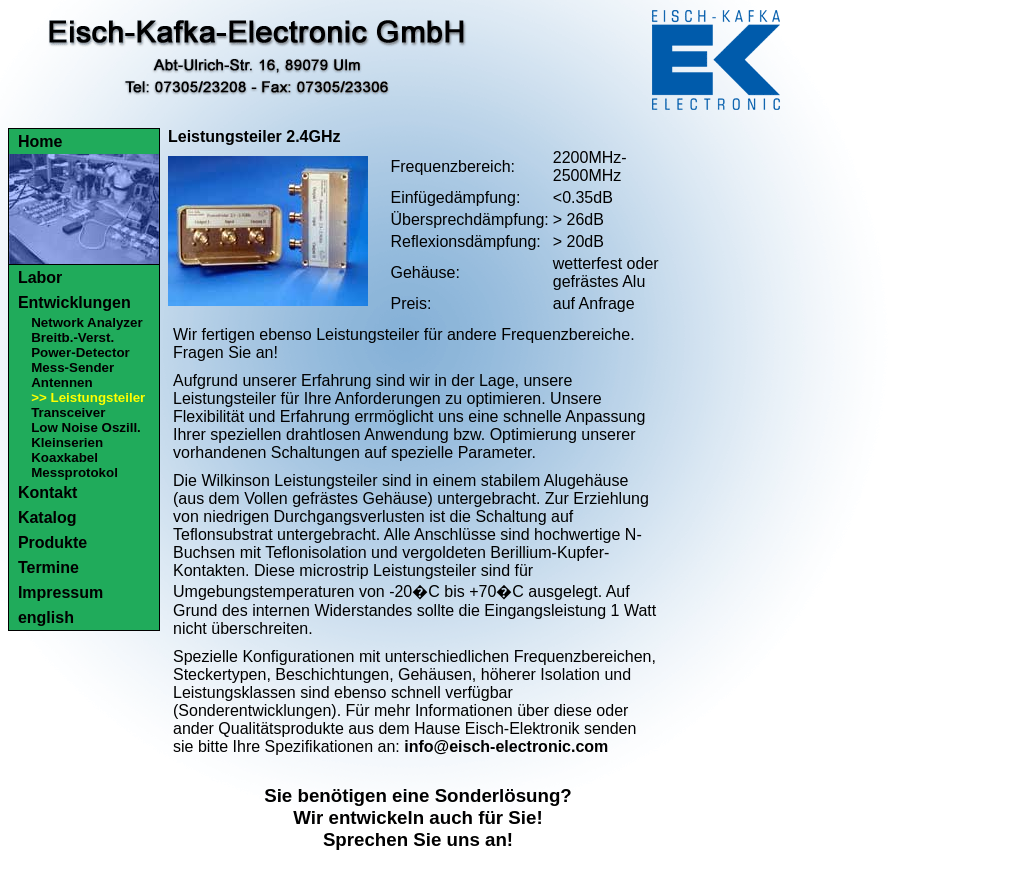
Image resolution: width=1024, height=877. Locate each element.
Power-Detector (80, 352)
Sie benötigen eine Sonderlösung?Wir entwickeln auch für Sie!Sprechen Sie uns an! (418, 817)
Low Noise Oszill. (86, 427)
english (46, 617)
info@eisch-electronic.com (506, 746)
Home (40, 141)
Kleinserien (67, 442)
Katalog (47, 517)
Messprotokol (74, 472)
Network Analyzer (86, 322)
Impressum (60, 592)
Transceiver (68, 412)
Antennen (61, 382)
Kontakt (48, 492)
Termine (48, 567)
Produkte (52, 542)
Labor (40, 277)
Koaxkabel (64, 457)
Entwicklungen (74, 302)
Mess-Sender (72, 367)
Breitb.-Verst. (72, 337)
